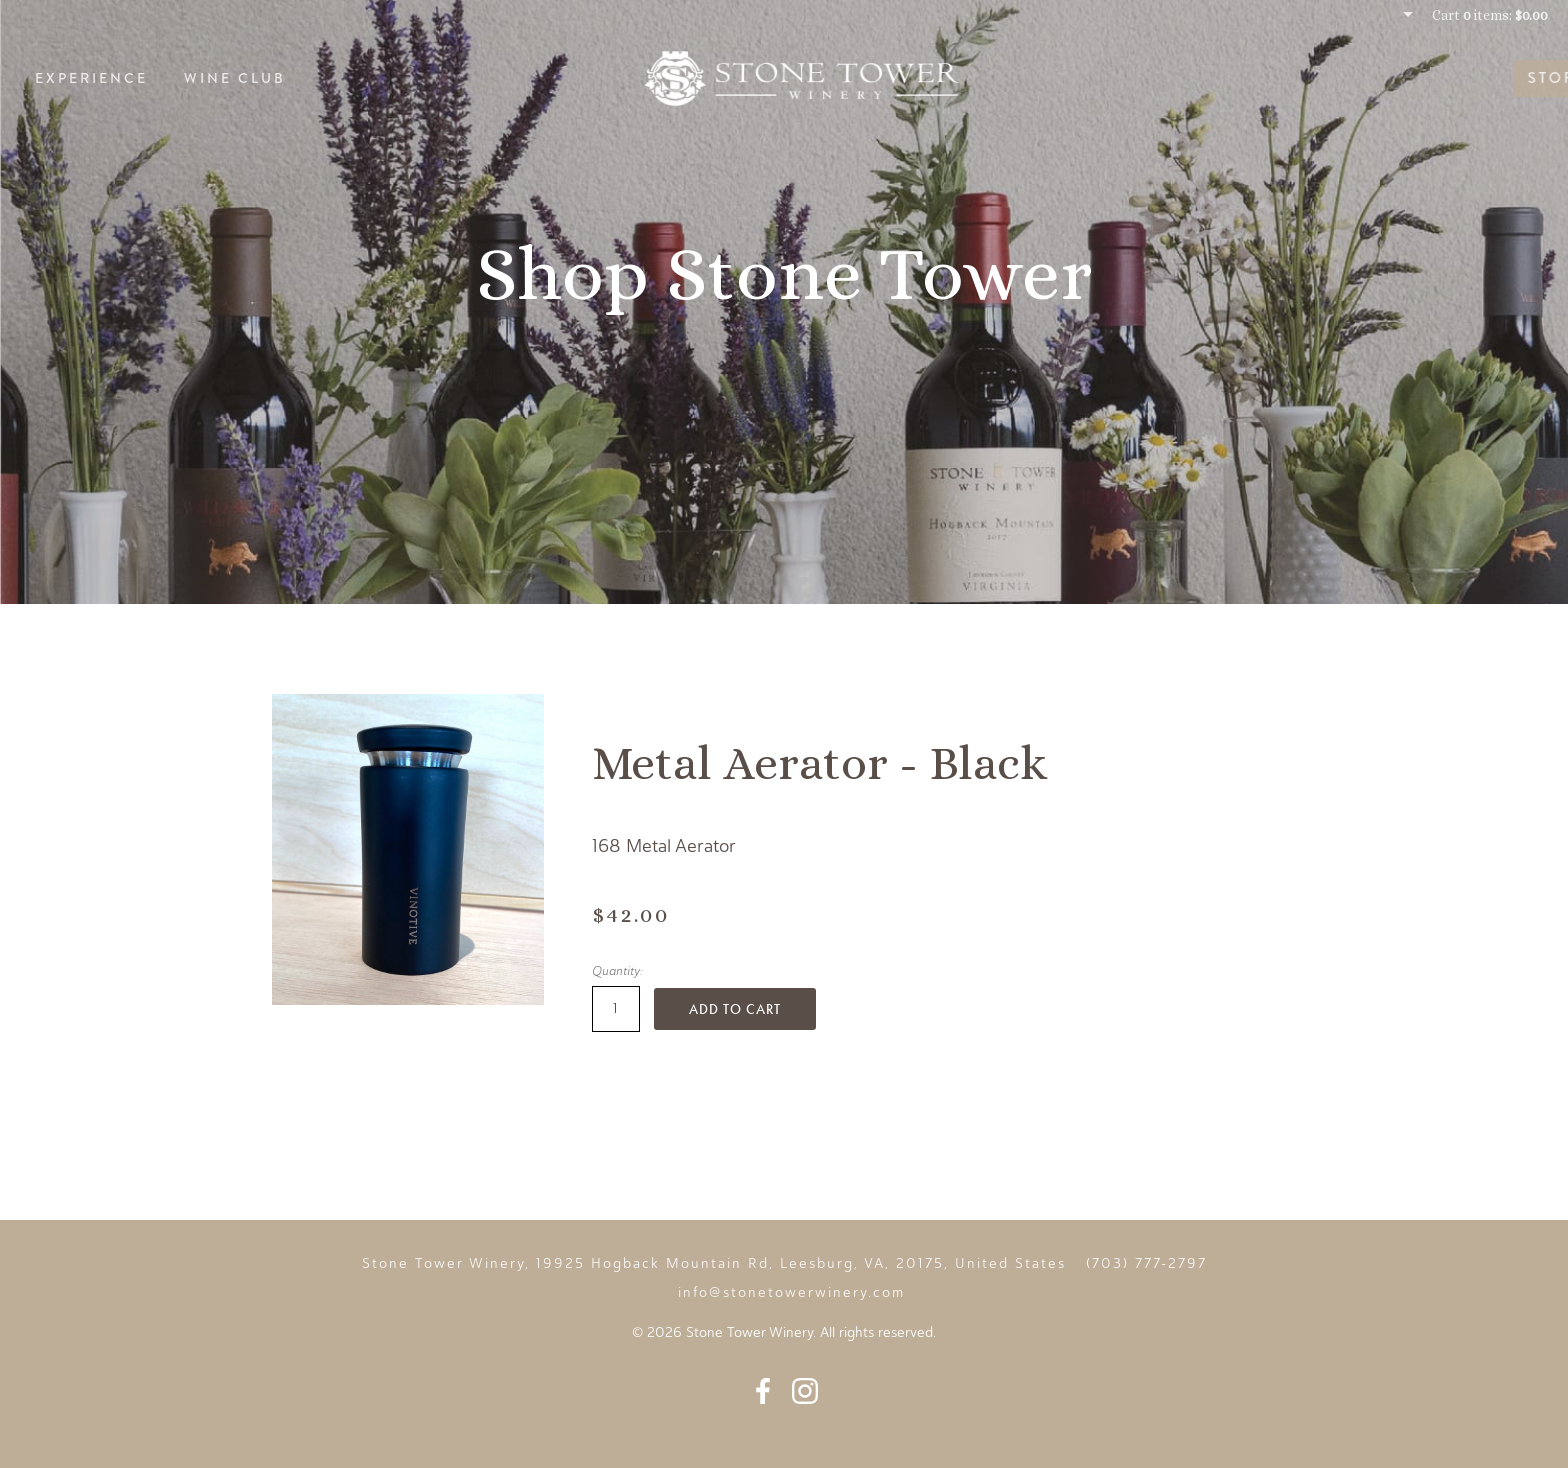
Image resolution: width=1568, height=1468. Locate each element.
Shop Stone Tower (784, 273)
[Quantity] (616, 1009)
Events (1496, 78)
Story (1396, 78)
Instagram (805, 1391)
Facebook (763, 1391)
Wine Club (235, 78)
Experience (91, 78)
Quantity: (617, 970)
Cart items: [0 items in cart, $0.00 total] (1490, 15)
